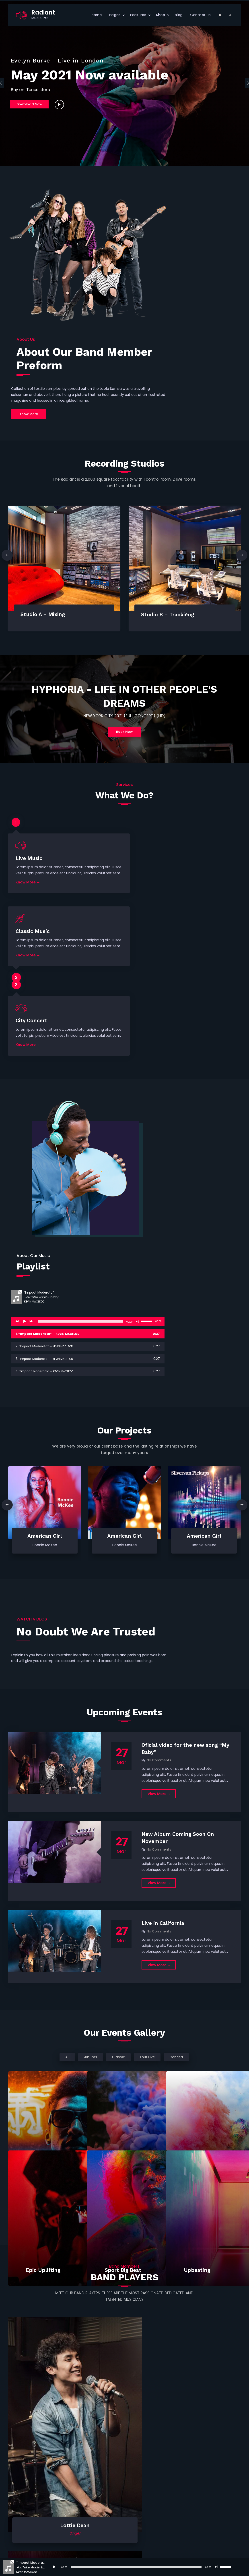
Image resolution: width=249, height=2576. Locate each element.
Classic (118, 1669)
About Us (174, 2489)
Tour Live (147, 1669)
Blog (179, 14)
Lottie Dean (44, 2038)
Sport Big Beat (115, 1826)
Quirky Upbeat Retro (202, 1747)
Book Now (124, 598)
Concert (176, 1669)
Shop (160, 14)
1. (169, 933)
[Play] (146, 921)
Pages (115, 14)
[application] (185, 920)
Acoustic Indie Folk (121, 1747)
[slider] (178, 921)
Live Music (29, 724)
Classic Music (93, 706)
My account (177, 2504)
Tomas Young (124, 2038)
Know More (150, 279)
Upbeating (189, 1826)
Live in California (163, 1536)
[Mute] (211, 921)
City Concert (152, 724)
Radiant (43, 12)
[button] (7, 421)
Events (24, 2318)
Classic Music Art (40, 2341)
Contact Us (200, 14)
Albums (90, 1669)
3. (165, 958)
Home (96, 14)
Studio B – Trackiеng (167, 481)
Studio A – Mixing (43, 481)
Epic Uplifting (35, 1826)
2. (165, 945)
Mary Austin (44, 2172)
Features (138, 14)
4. (165, 970)
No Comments (159, 1372)
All (67, 1669)
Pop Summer (34, 1747)
